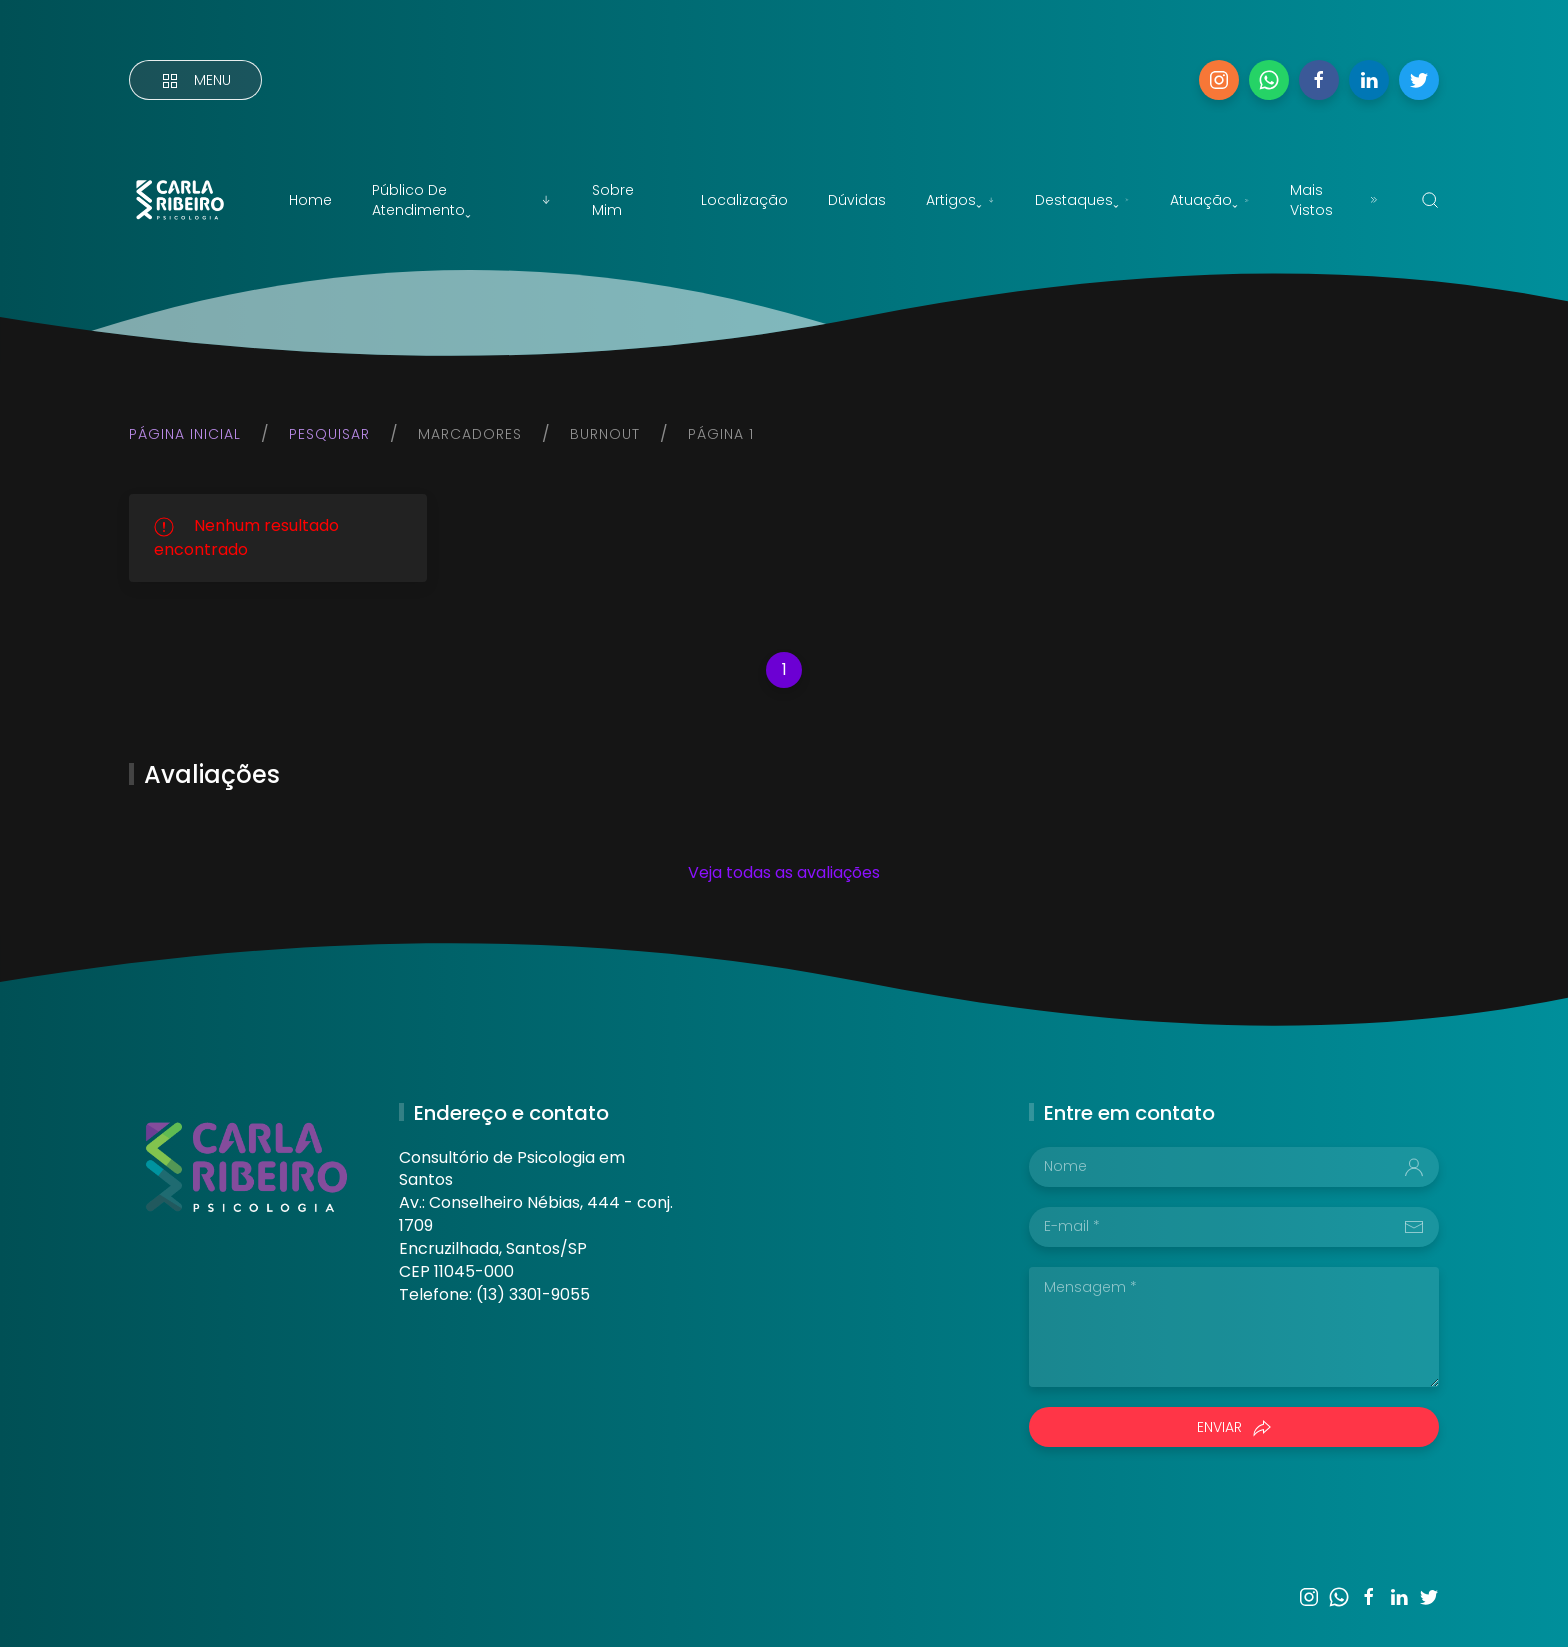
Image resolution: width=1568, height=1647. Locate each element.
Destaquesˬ (1082, 200)
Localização (744, 200)
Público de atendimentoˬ (462, 200)
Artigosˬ (960, 200)
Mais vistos (1335, 200)
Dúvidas (857, 200)
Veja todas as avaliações (784, 872)
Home (310, 200)
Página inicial (185, 434)
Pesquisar (329, 434)
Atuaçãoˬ (1210, 200)
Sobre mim (613, 200)
